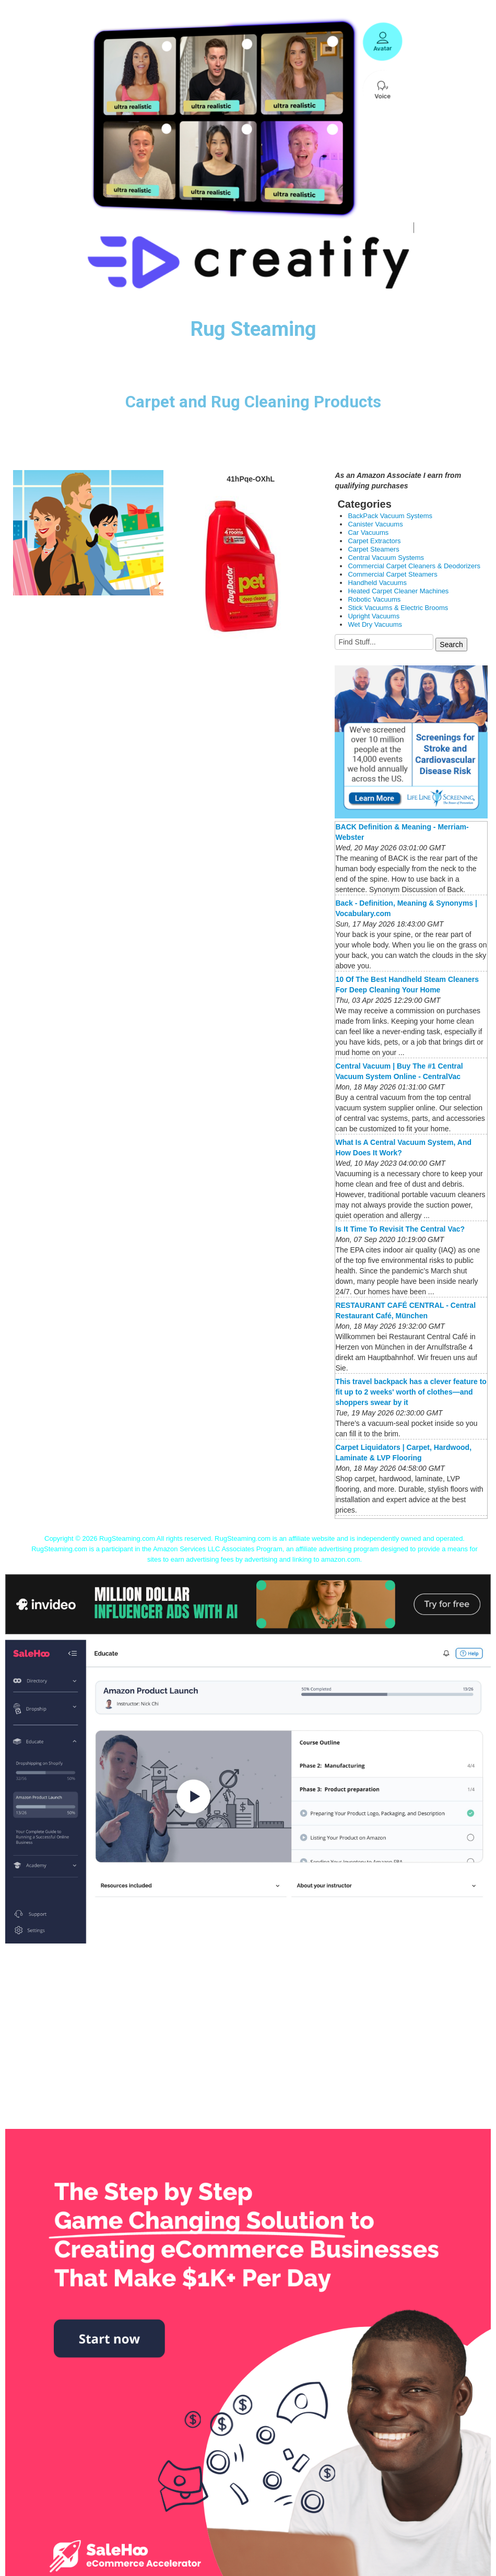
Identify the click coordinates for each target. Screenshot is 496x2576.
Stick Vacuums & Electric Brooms (398, 608)
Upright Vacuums (373, 616)
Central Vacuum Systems (386, 557)
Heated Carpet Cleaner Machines (398, 591)
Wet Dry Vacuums (375, 624)
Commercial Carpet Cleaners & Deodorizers (414, 566)
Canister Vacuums (375, 524)
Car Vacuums (368, 532)
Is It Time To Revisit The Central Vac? (400, 1229)
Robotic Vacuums (374, 599)
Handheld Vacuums (377, 583)
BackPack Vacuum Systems (390, 516)
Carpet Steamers (373, 549)
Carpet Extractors (374, 541)
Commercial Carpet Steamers (392, 574)
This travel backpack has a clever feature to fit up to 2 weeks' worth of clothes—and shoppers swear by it (410, 1392)
